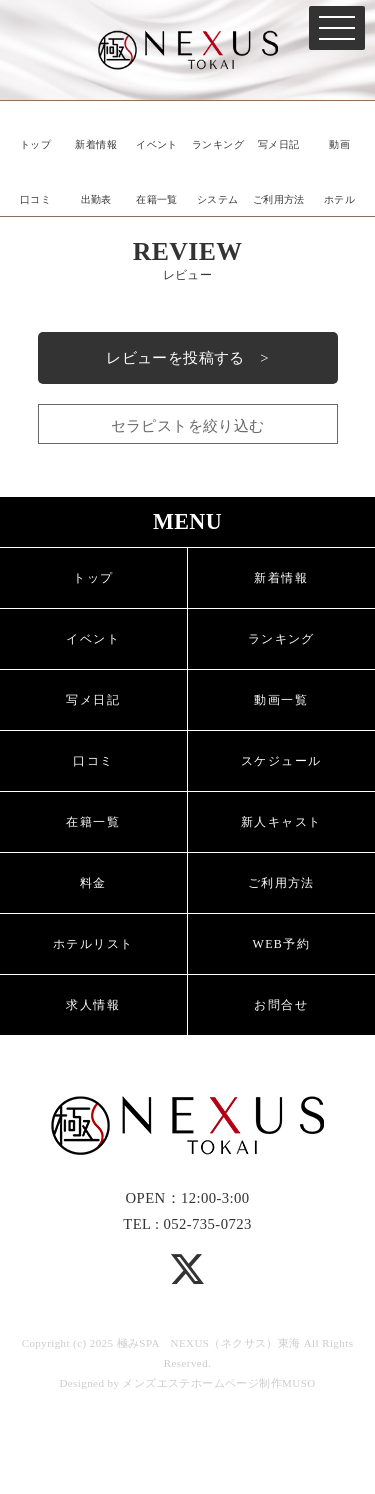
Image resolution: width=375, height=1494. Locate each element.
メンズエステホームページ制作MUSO (218, 1383)
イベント (157, 144)
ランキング (218, 144)
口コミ (35, 199)
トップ (35, 144)
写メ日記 (279, 144)
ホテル (339, 199)
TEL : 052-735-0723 (187, 1224)
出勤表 (96, 199)
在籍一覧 (157, 199)
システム (218, 199)
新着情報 (96, 144)
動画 (339, 144)
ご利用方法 (279, 199)
